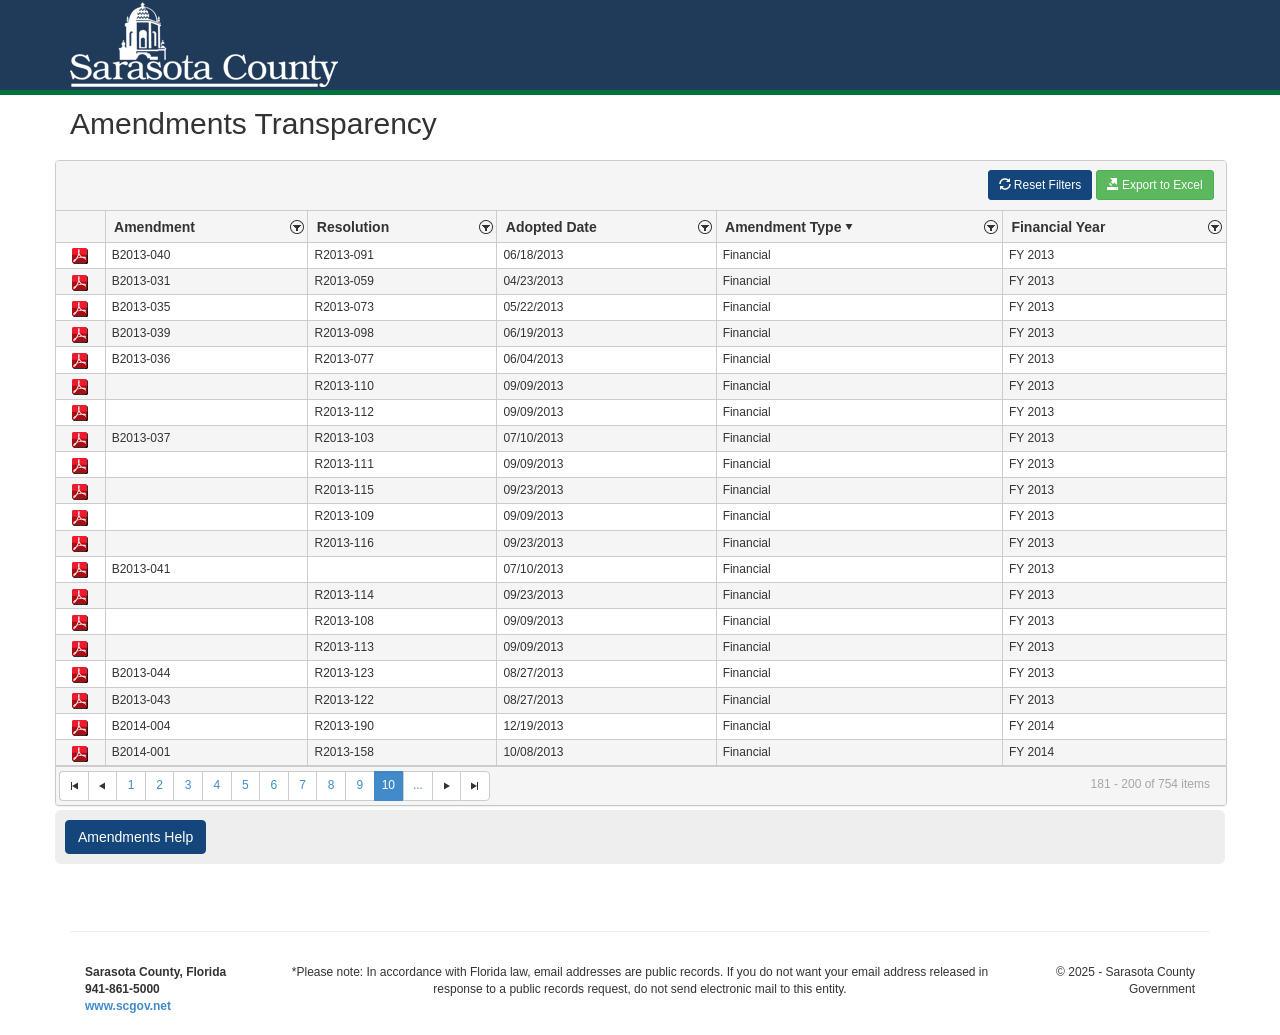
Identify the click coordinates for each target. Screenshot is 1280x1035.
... (418, 785)
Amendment (154, 227)
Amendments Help (135, 837)
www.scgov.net (128, 1006)
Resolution (353, 227)
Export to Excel (1155, 184)
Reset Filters (1040, 184)
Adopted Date (551, 227)
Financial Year (1058, 227)
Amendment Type (791, 227)
